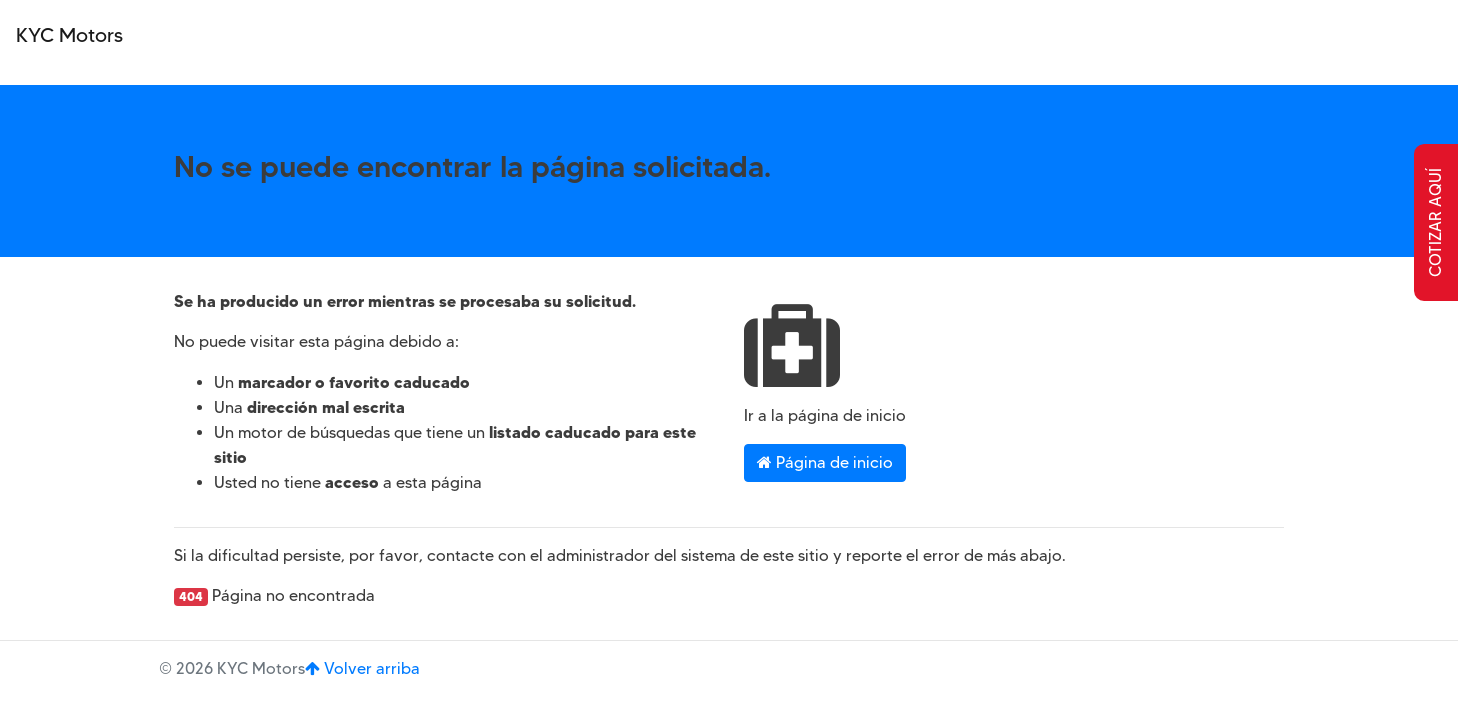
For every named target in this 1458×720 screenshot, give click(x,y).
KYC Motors (69, 35)
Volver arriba (362, 668)
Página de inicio (825, 462)
